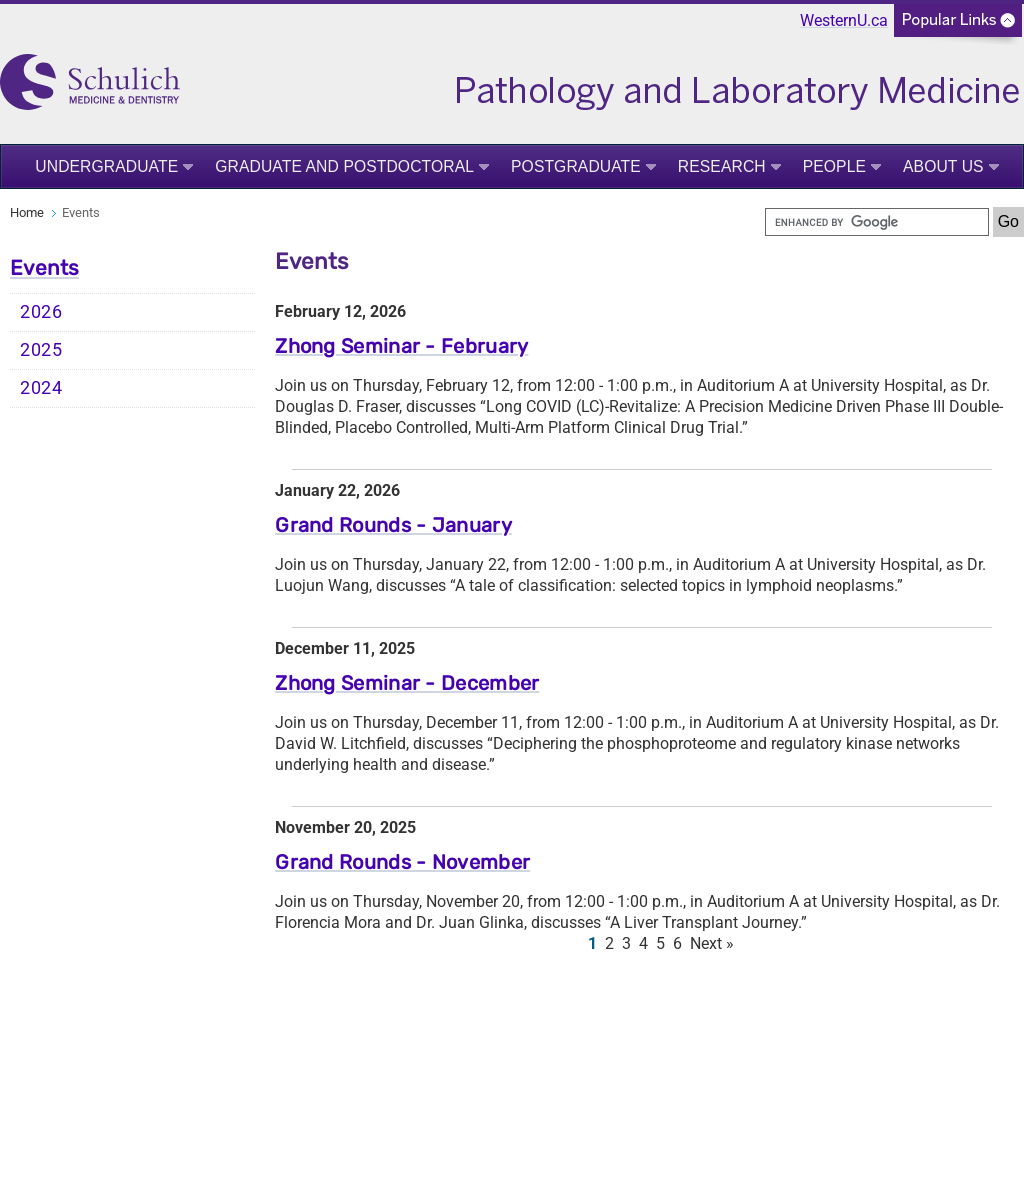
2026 (41, 312)
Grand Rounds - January (393, 525)
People (834, 166)
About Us (943, 166)
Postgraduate (576, 166)
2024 (41, 388)
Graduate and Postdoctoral (344, 166)
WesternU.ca (844, 20)
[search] (877, 222)
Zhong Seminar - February (401, 346)
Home (27, 212)
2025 (41, 350)
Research (722, 166)
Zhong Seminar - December (407, 683)
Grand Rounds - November (402, 862)
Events (44, 268)
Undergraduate (106, 166)
